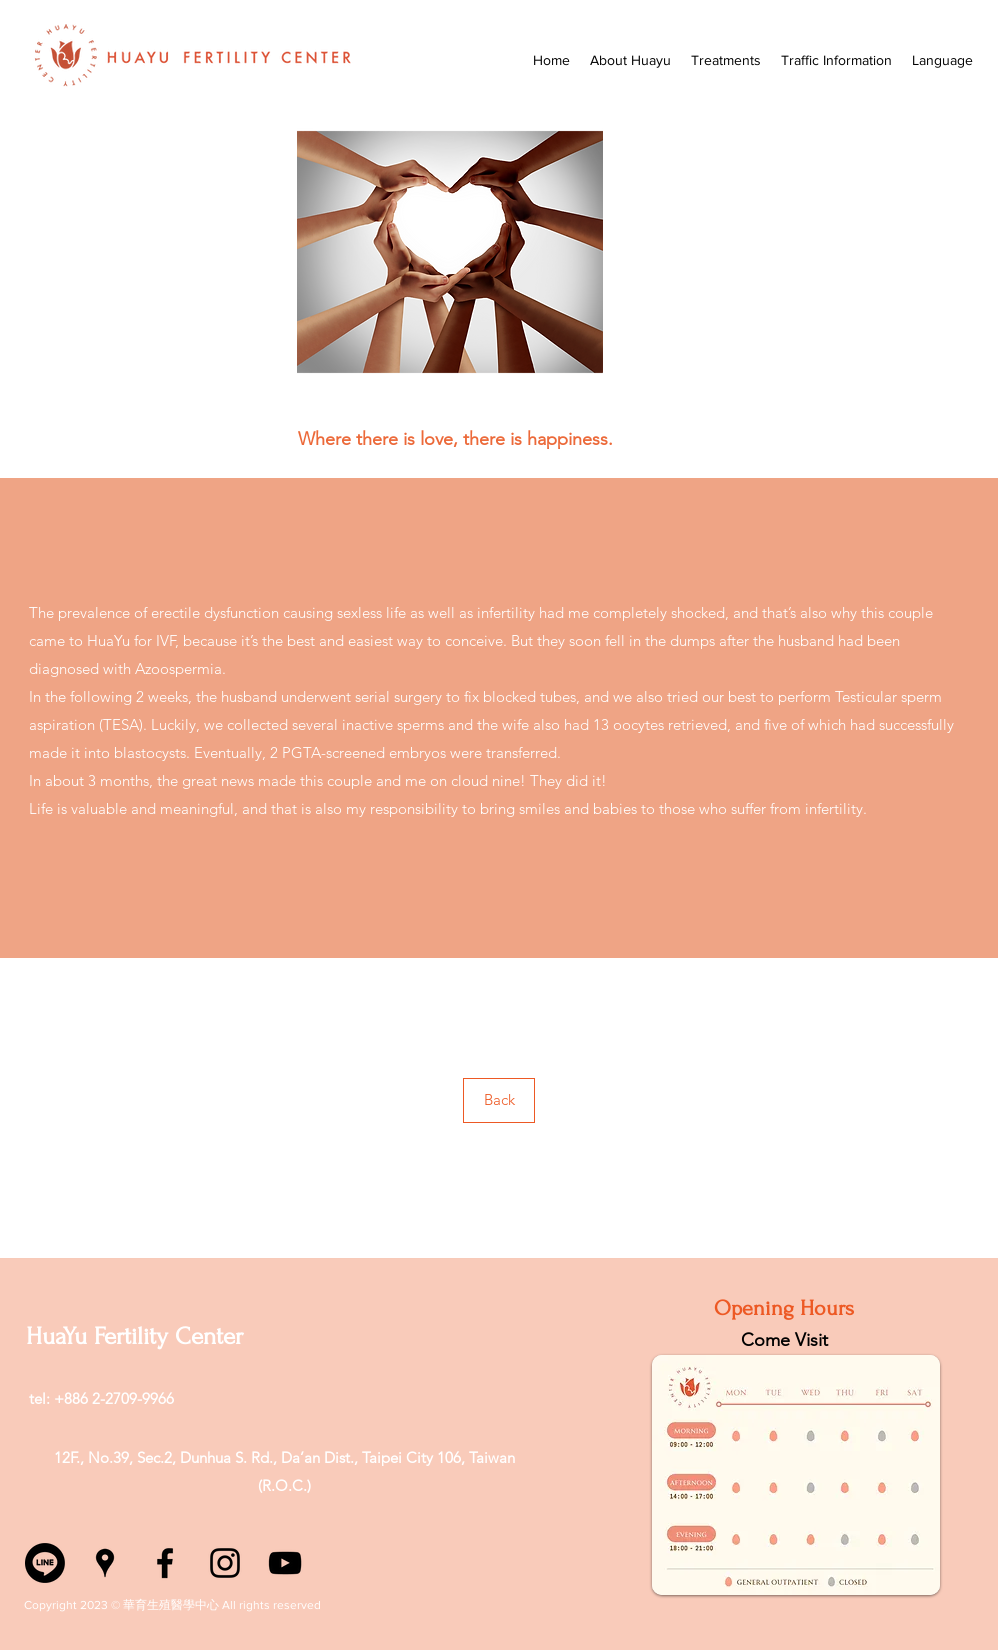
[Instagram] (225, 1563)
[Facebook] (165, 1563)
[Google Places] (105, 1563)
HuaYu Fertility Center (134, 1336)
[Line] (45, 1563)
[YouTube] (285, 1563)
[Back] (499, 1100)
